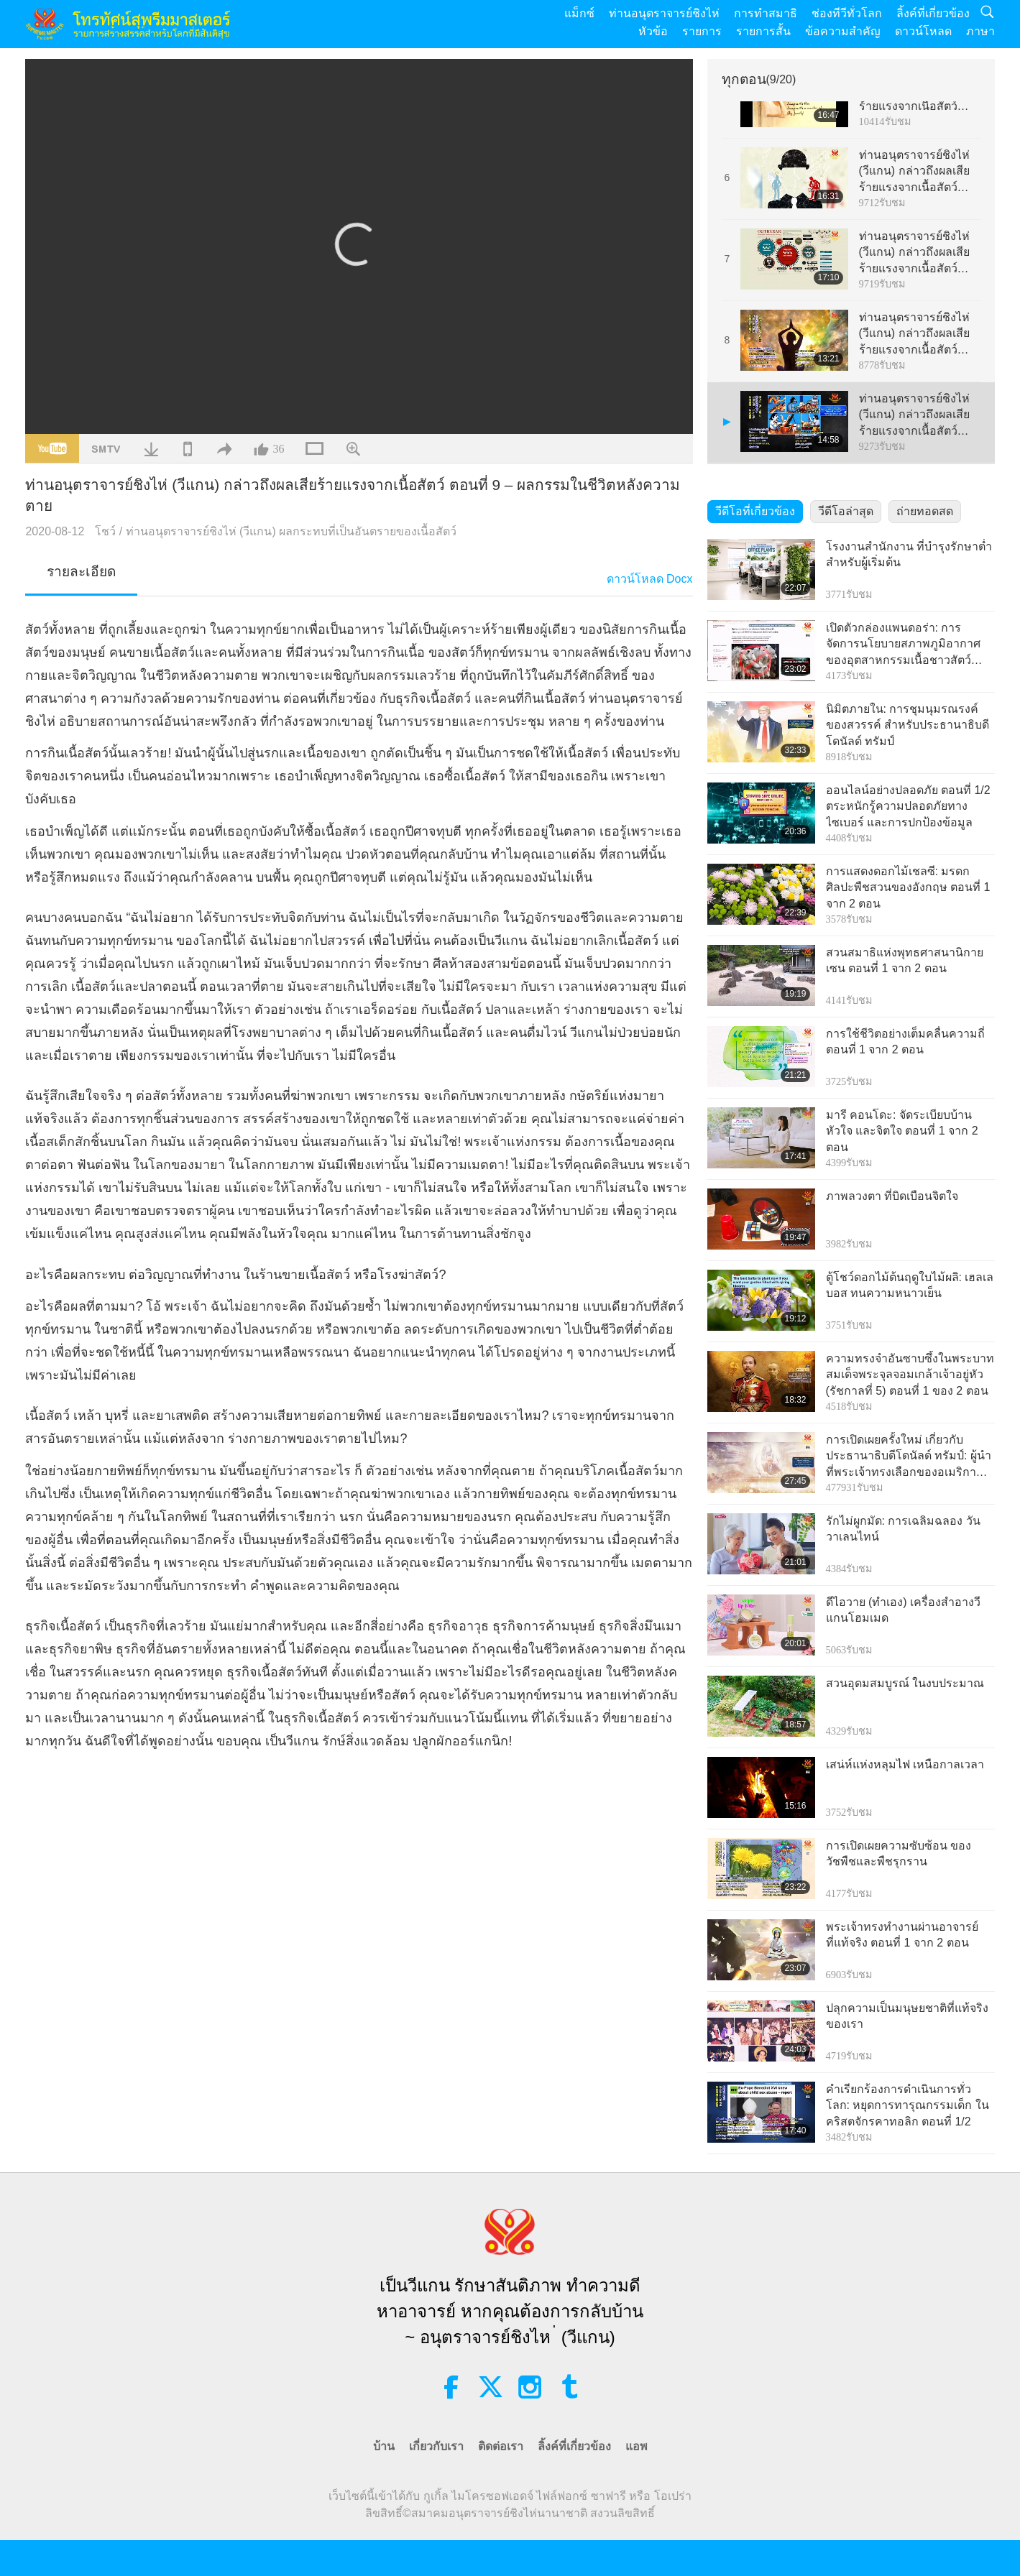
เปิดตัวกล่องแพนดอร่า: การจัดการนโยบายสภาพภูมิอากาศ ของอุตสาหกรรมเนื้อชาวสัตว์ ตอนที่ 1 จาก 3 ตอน (903, 645)
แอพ (636, 2446)
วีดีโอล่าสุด (845, 511)
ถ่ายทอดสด (924, 511)
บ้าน (384, 2446)
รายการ (702, 31)
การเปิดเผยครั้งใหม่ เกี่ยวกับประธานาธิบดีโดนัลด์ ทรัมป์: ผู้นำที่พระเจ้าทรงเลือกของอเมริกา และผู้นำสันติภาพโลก (908, 1457)
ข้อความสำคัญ (843, 31)
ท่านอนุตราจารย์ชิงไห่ (664, 13)
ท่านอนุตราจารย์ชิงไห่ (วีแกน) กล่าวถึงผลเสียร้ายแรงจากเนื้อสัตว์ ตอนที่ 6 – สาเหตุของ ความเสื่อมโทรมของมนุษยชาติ (914, 172)
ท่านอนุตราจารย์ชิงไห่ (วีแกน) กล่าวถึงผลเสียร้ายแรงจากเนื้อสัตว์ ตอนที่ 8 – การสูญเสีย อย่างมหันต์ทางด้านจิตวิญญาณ (915, 334)
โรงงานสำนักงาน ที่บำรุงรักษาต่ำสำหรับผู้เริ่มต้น (909, 554)
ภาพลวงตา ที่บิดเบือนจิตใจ (892, 1196)
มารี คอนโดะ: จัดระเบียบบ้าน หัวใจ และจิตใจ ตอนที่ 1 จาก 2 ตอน (902, 1131)
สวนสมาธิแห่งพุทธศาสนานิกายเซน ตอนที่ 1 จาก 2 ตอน (904, 960)
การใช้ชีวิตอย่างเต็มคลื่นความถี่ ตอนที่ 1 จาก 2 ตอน (905, 1042)
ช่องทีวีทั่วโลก (847, 13)
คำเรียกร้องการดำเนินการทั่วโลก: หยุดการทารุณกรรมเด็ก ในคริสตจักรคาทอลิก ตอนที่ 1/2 (907, 2105)
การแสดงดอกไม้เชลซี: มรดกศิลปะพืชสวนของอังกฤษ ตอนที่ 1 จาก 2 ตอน (908, 887)
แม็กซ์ (579, 13)
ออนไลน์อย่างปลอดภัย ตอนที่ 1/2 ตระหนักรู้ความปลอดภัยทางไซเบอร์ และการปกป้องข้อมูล (908, 806)
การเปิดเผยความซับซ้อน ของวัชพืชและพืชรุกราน (898, 1853)
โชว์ (105, 531)
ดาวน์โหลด (923, 31)
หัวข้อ (653, 31)
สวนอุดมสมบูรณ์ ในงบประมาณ (905, 1683)
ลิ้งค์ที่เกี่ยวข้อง (933, 13)
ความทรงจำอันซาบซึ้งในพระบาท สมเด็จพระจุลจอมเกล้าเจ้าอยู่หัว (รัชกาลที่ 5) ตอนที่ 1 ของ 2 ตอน (910, 1374)
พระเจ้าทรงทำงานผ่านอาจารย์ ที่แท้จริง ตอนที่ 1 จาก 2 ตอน (902, 1935)
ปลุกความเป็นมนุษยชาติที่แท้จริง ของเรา (907, 2016)
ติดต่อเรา (500, 2446)
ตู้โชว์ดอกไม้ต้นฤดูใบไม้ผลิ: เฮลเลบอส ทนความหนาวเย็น (910, 1285)
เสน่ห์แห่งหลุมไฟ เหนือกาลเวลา (905, 1764)
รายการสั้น (763, 31)
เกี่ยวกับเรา (436, 2446)
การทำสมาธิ (765, 13)
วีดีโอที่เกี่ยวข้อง (755, 511)
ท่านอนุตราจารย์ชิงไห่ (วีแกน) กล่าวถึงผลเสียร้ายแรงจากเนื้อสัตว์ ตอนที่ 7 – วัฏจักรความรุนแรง (917, 253)
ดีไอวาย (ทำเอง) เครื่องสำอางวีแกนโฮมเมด (903, 1610)
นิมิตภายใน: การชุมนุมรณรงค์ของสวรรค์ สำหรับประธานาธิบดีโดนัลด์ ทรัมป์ (907, 725)
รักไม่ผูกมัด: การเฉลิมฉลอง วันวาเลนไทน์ (903, 1529)
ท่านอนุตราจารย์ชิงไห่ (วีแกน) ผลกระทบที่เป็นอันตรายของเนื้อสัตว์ (291, 531)
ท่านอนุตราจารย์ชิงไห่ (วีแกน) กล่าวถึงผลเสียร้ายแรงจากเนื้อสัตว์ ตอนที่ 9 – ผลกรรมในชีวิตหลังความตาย (914, 415)
